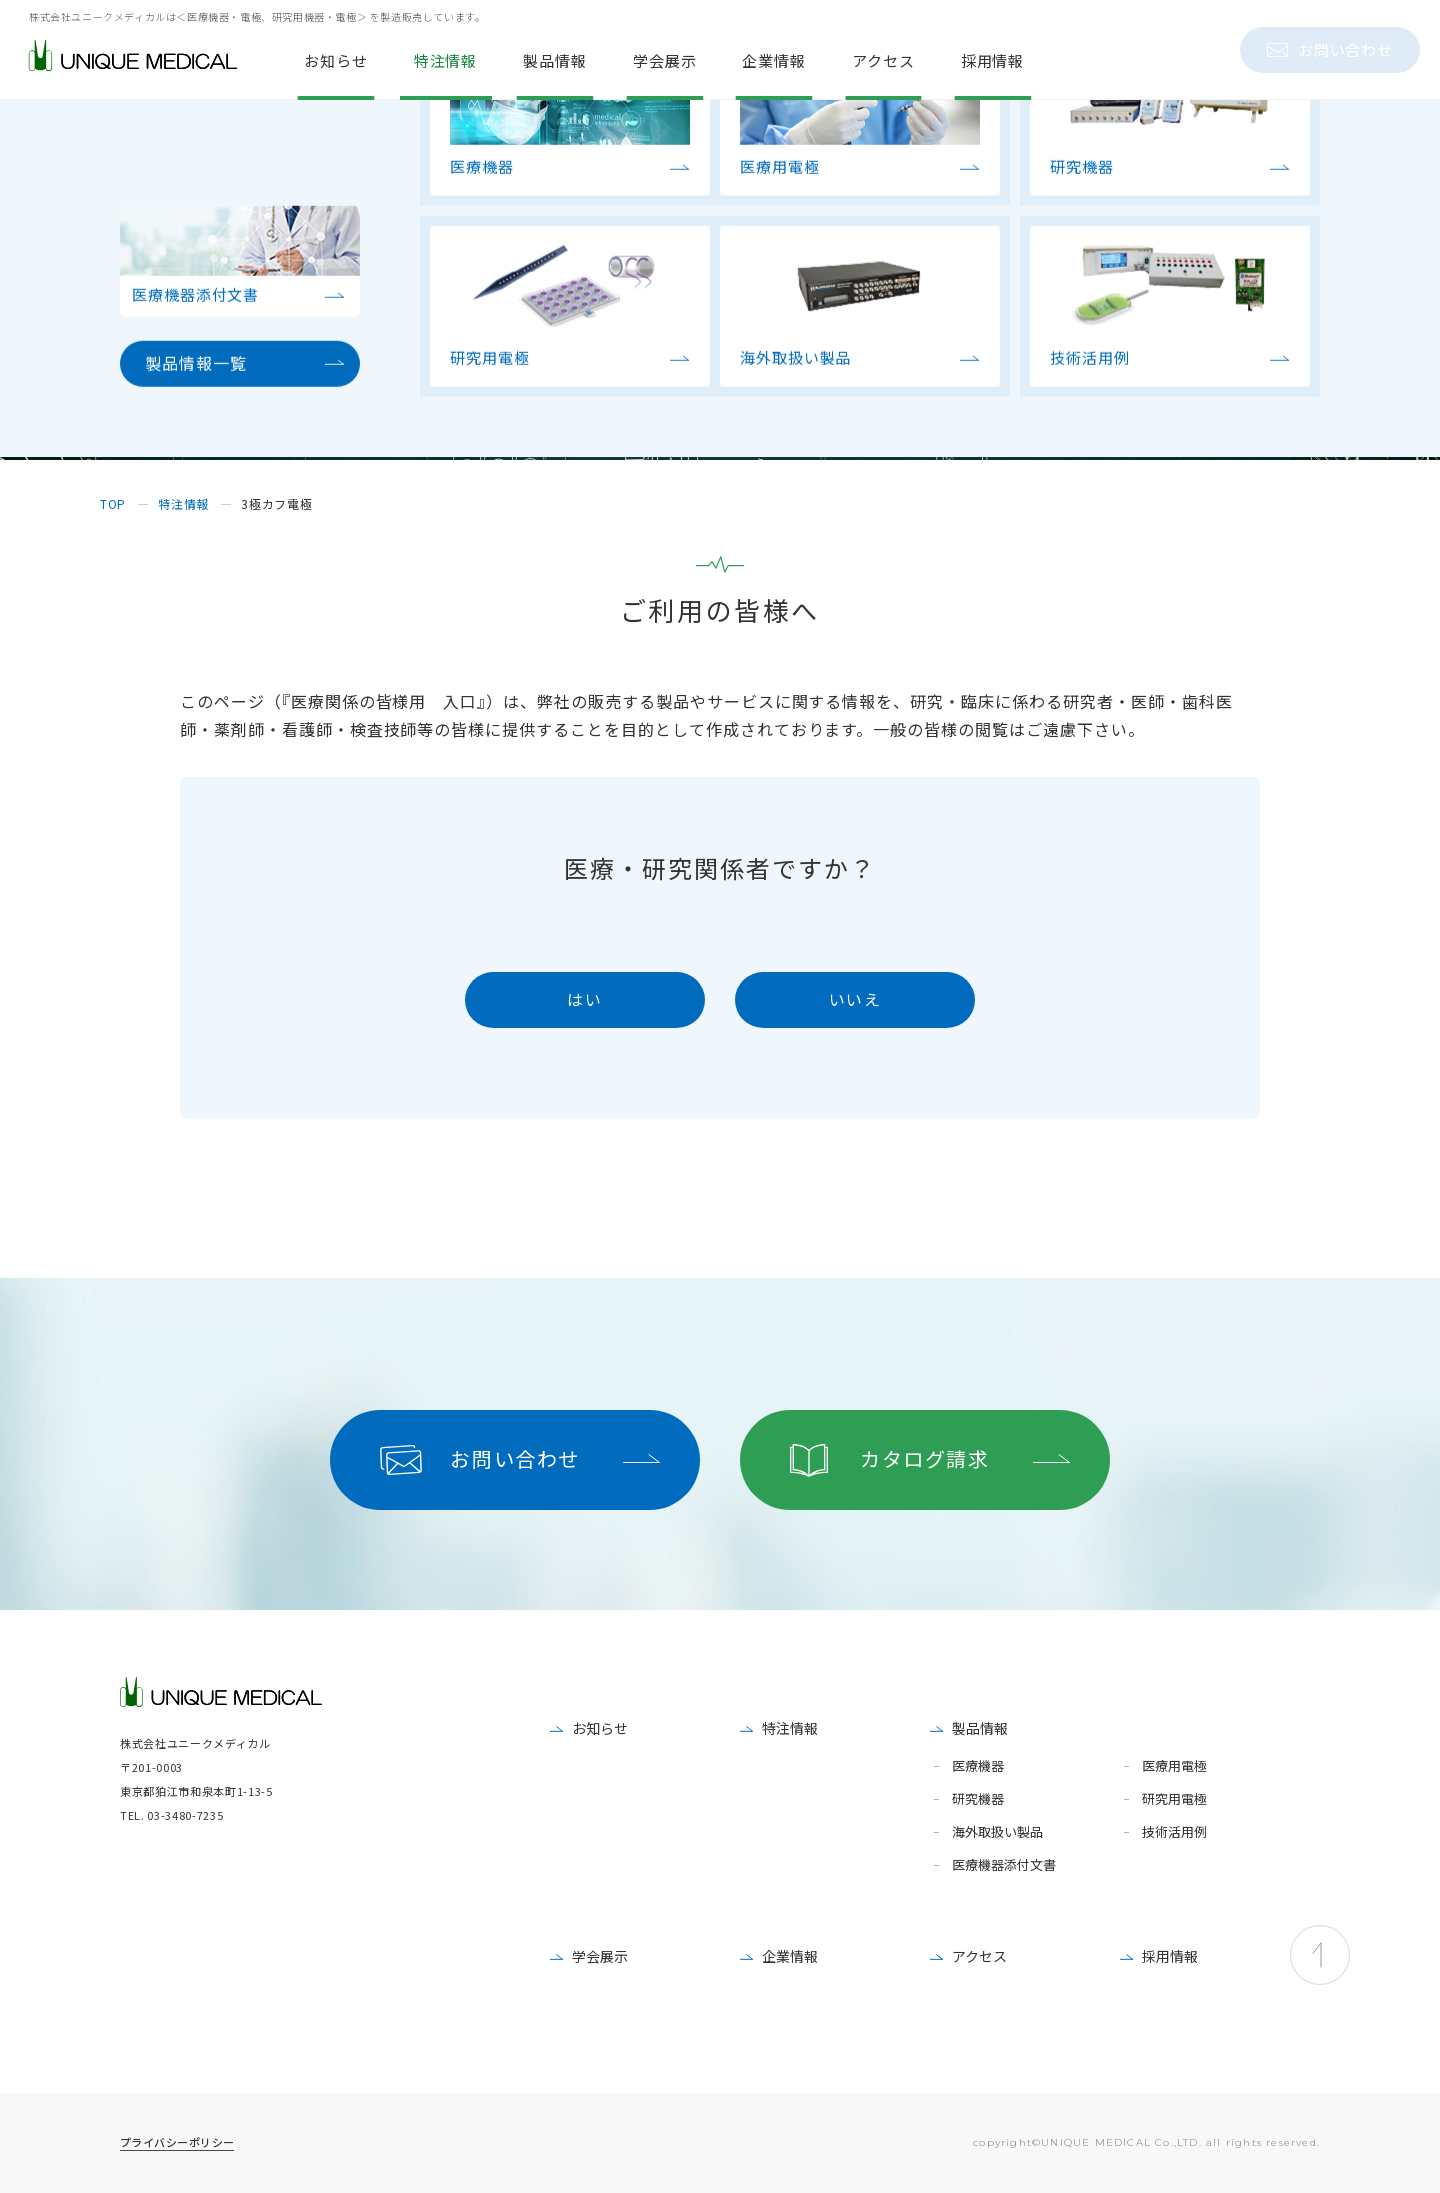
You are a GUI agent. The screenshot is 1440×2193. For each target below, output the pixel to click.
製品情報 (980, 1728)
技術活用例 (1174, 1832)
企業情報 (790, 1956)
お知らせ (600, 1728)
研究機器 (978, 1799)
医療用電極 (1174, 1766)
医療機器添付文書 (1004, 1865)
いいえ (855, 999)
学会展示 (600, 1956)
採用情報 (1170, 1956)
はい (584, 999)
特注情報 (790, 1728)
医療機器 (978, 1766)
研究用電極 (1174, 1799)
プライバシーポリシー (177, 2142)
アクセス (979, 1956)
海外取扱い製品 (997, 1832)
